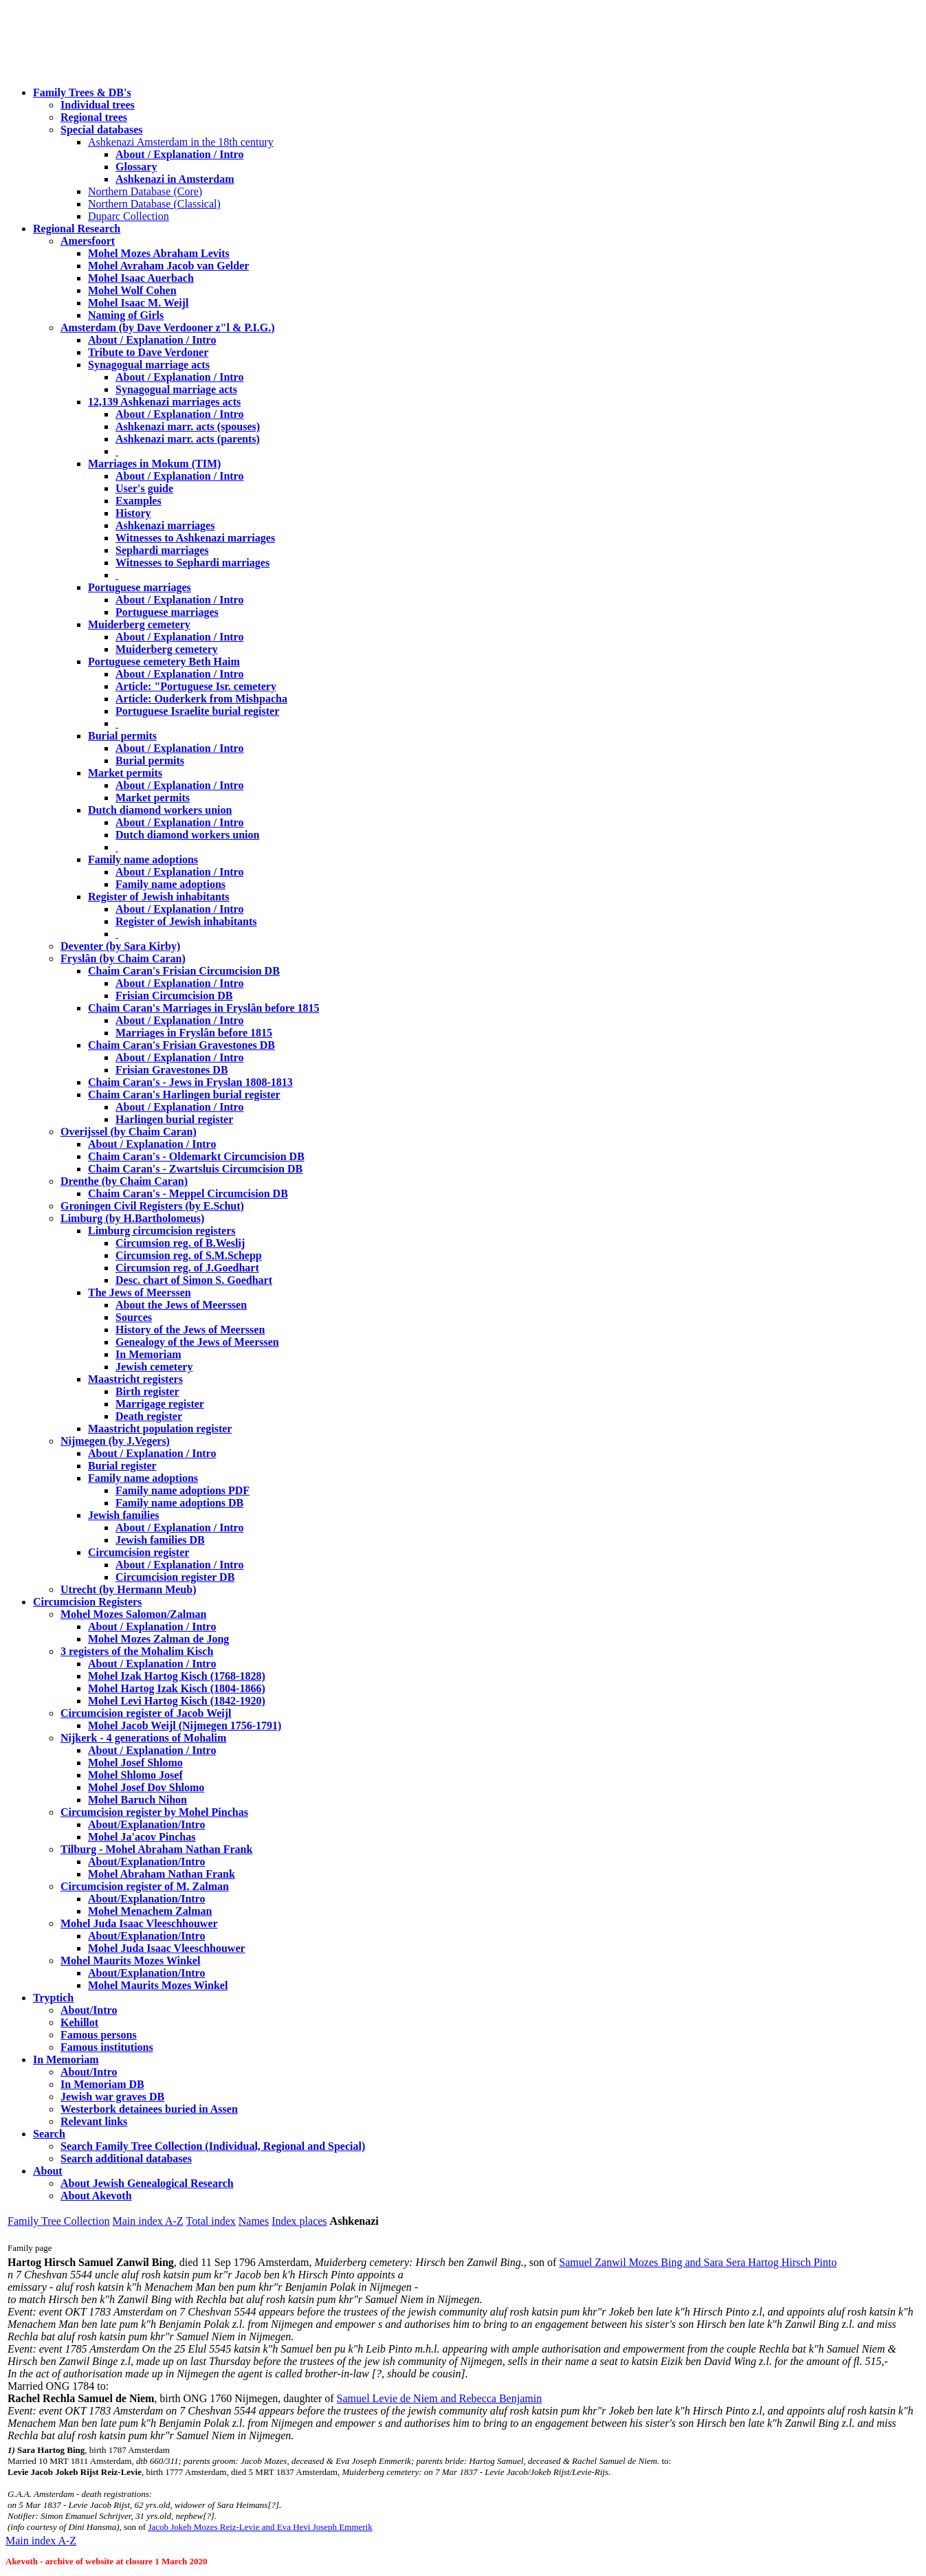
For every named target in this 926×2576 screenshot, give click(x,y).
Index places (299, 2221)
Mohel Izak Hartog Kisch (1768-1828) (176, 1676)
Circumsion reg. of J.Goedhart (187, 1268)
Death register (148, 1416)
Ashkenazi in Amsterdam (174, 179)
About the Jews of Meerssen (181, 1305)
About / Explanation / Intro (179, 154)
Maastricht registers (135, 1379)
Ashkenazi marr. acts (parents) (187, 439)
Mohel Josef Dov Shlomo (146, 1787)
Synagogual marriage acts (149, 364)
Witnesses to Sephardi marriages (192, 562)
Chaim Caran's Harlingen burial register (184, 1094)
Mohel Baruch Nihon (137, 1800)
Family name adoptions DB (179, 1503)
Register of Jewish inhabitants (159, 896)
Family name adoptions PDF (182, 1490)
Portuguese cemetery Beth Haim (164, 661)
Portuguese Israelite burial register (197, 711)
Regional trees (93, 117)
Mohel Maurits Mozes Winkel (158, 1985)
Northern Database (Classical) (154, 204)
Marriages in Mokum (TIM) (154, 463)
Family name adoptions (143, 859)
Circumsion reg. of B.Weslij (180, 1243)
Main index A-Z (147, 2221)
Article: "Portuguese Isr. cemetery (195, 686)
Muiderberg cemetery (139, 624)
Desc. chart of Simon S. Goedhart (193, 1280)
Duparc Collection (128, 216)
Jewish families (123, 1515)
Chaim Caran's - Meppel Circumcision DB (188, 1193)
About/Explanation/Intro (146, 1824)
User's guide (144, 488)
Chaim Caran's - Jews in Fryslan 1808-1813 (190, 1082)
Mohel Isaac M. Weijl (138, 303)
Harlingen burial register (174, 1119)
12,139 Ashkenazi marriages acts (164, 402)
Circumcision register (138, 1552)
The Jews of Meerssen (139, 1292)
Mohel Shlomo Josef (135, 1775)
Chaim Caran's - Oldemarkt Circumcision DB (196, 1156)
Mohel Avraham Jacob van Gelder (168, 265)
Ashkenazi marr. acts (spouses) (187, 426)
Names (254, 2221)
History (133, 513)
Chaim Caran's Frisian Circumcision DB (184, 971)
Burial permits (122, 736)
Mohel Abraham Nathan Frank (161, 1874)
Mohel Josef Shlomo (135, 1762)
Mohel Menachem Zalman (150, 1911)
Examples (138, 501)
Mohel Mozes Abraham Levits (159, 253)
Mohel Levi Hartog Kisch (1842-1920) (176, 1701)
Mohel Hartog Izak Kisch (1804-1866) (176, 1688)
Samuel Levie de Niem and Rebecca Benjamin (439, 2398)
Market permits (125, 773)
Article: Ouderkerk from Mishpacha (201, 698)
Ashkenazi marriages (164, 525)
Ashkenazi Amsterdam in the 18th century (181, 142)
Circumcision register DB (174, 1577)
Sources (133, 1317)
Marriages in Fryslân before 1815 (193, 1033)
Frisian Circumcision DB (173, 995)
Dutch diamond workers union (160, 810)
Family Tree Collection (58, 2221)
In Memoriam (148, 1354)
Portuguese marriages (139, 587)
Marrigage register (159, 1404)
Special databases (101, 129)
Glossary (136, 167)
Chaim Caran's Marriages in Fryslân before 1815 (204, 1008)
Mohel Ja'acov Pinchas (141, 1837)
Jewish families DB (160, 1540)
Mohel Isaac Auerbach (141, 278)
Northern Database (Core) (145, 191)
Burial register (122, 1466)
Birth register (147, 1391)
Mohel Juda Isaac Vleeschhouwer (166, 1948)
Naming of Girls (126, 315)
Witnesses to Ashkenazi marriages (195, 538)
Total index (211, 2221)
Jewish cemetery (153, 1367)
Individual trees (97, 105)
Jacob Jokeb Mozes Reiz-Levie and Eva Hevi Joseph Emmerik (260, 2527)
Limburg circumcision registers (162, 1230)
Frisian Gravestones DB (171, 1070)
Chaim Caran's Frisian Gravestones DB (181, 1045)
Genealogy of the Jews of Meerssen (197, 1342)
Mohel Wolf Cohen (132, 290)
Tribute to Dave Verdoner (148, 352)
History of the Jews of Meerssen (190, 1329)
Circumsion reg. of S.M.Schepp (188, 1255)
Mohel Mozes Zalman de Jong (158, 1639)
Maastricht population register (160, 1428)
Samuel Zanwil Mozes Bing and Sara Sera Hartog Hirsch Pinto (698, 2262)
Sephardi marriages (162, 550)
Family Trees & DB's (82, 92)
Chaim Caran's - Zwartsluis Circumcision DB (195, 1169)
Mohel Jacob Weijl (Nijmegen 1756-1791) (184, 1725)
